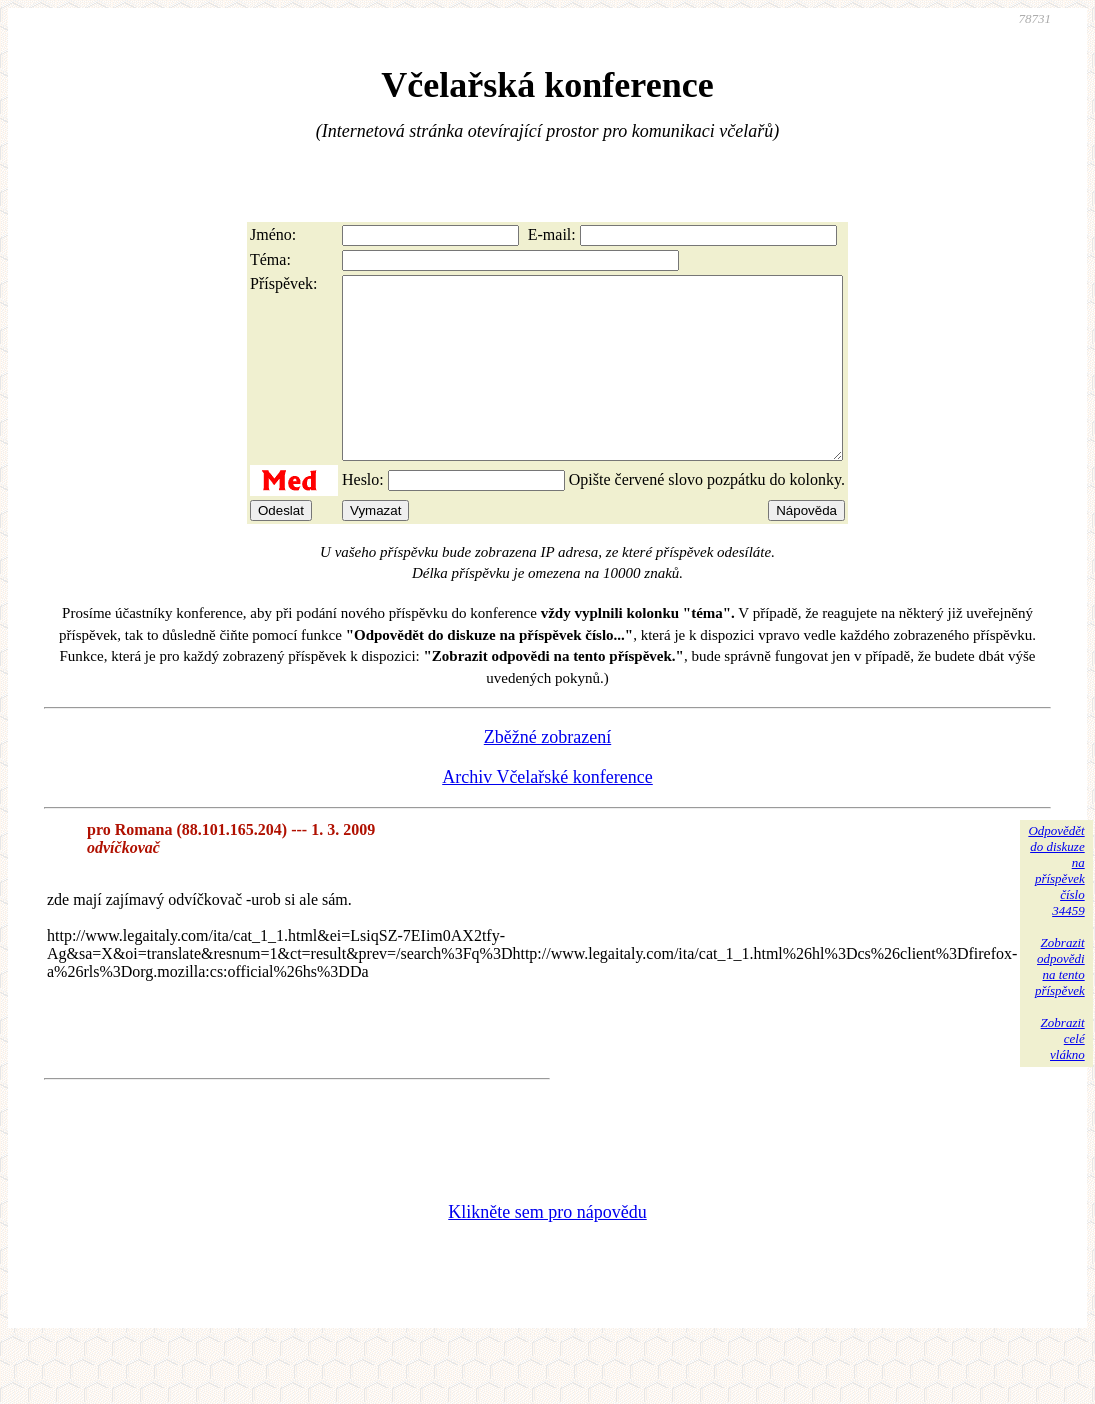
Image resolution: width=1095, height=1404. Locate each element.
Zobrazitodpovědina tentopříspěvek (1060, 1002)
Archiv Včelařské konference (547, 813)
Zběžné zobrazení (547, 773)
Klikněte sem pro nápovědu (547, 1248)
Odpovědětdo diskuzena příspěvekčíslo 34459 (1056, 906)
